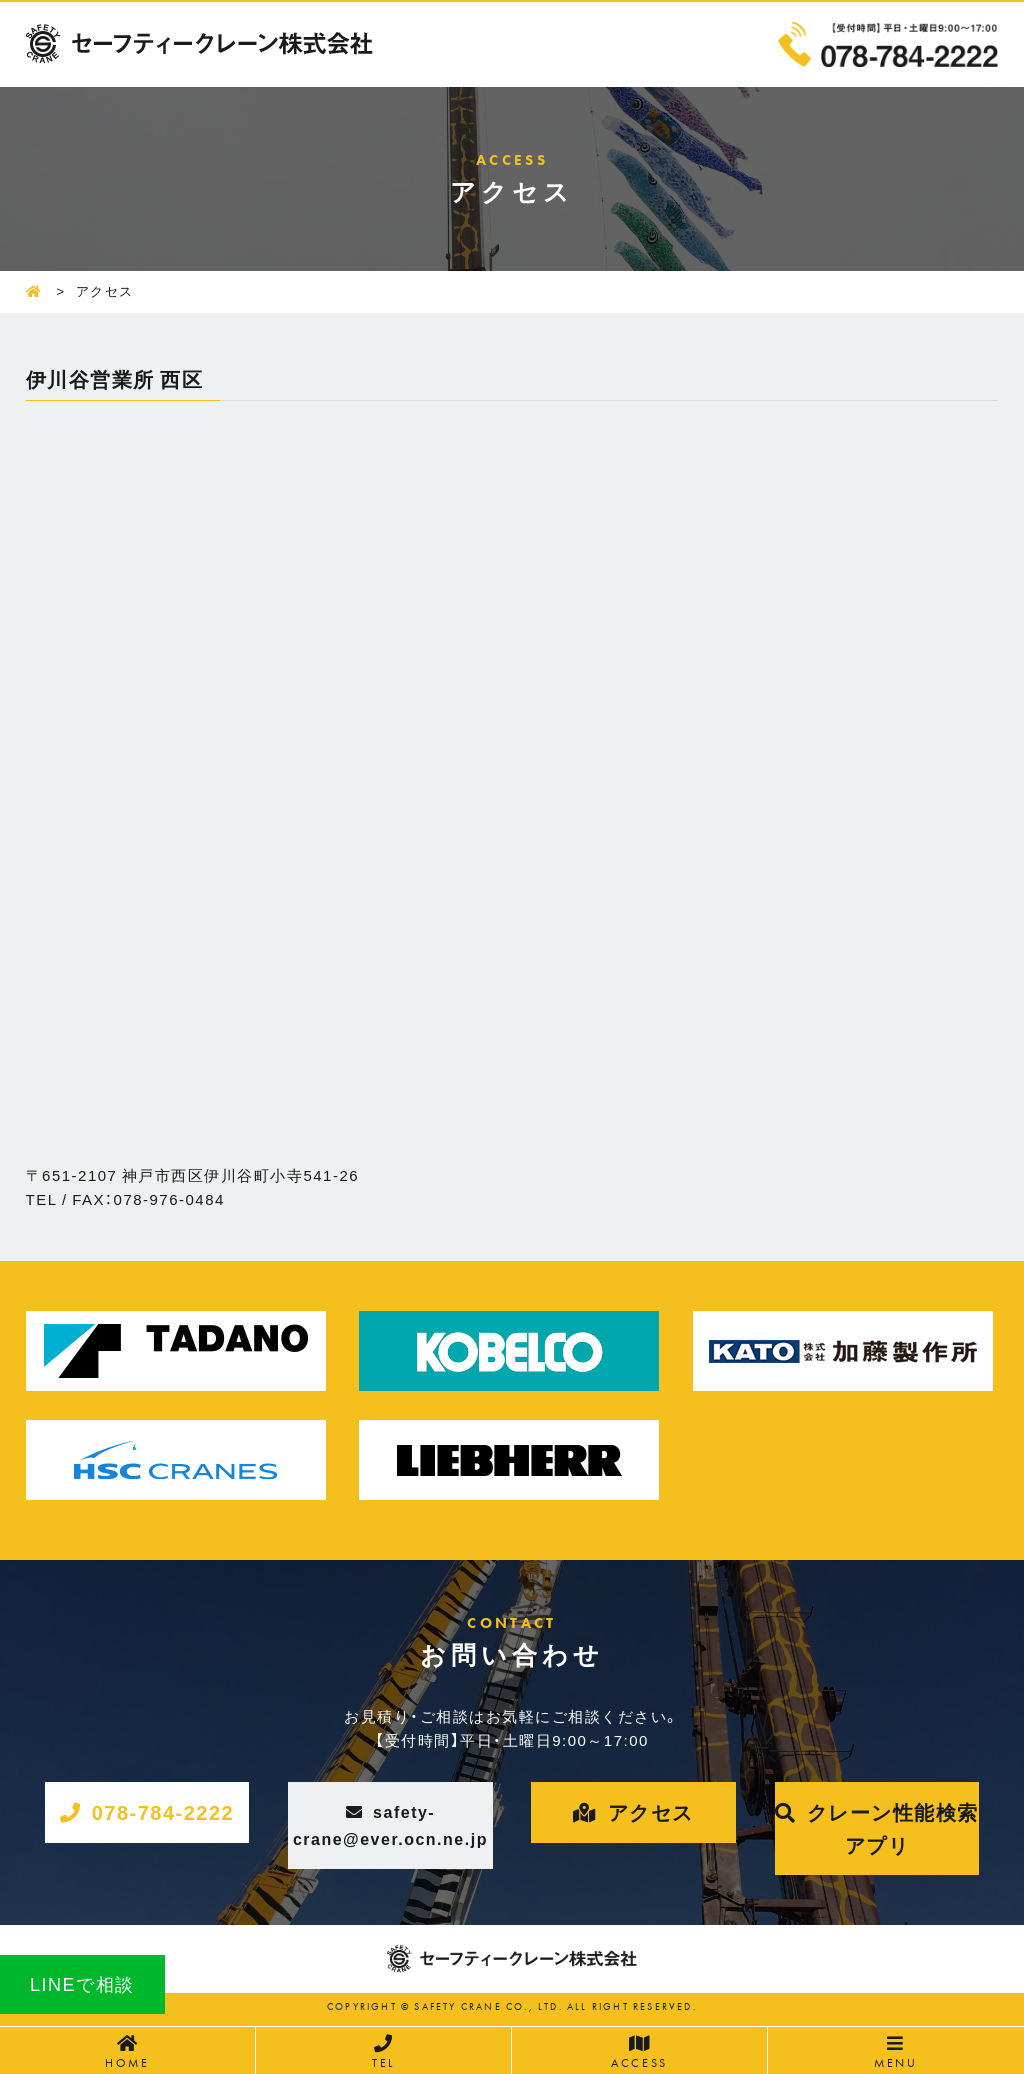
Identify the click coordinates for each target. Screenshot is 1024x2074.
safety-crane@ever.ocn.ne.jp (390, 1824)
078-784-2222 (163, 1811)
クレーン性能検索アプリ (893, 1828)
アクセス (651, 1811)
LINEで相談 (82, 1983)
